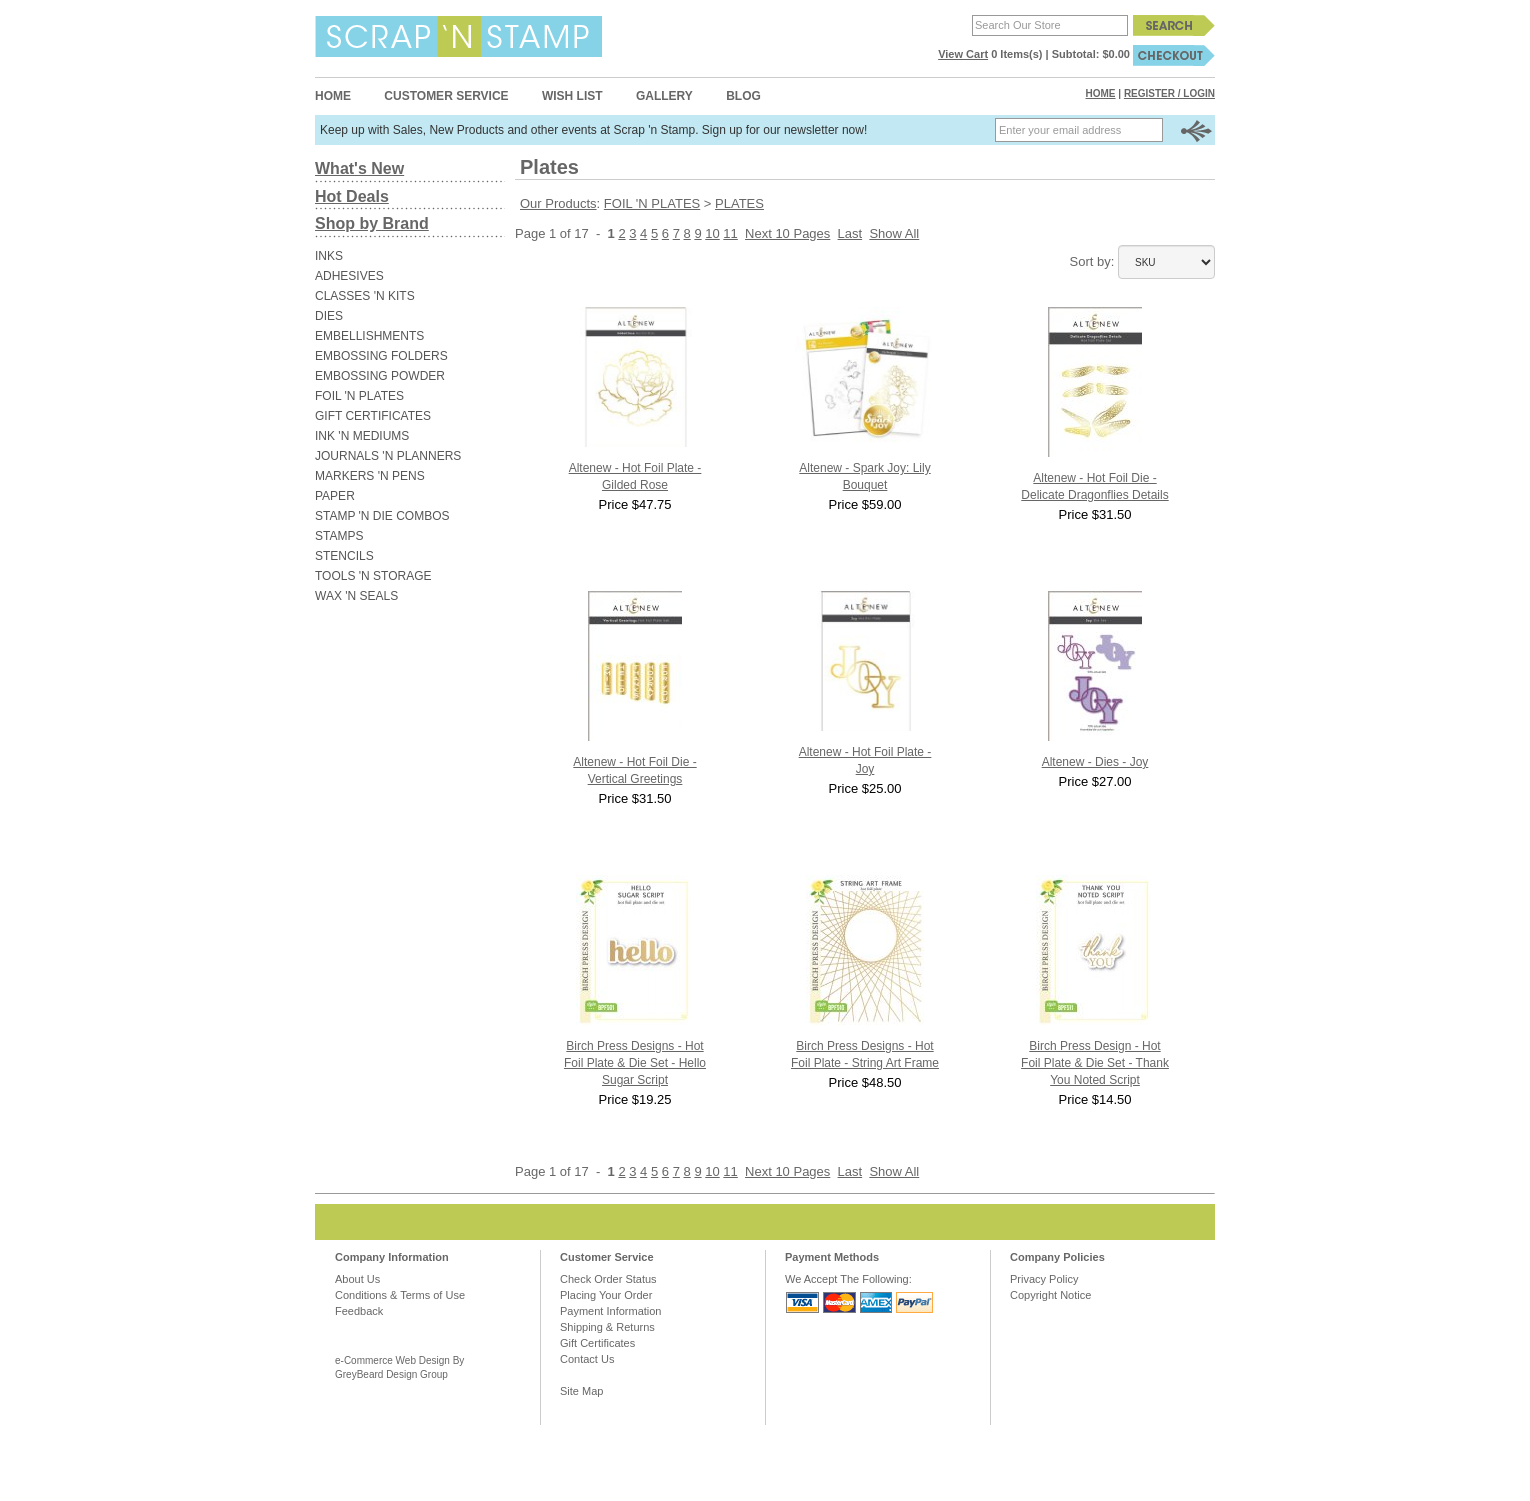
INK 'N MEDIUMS (362, 436)
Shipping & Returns (607, 1327)
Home (333, 96)
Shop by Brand (372, 223)
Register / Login (1169, 93)
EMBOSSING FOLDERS (381, 356)
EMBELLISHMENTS (369, 336)
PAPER (335, 496)
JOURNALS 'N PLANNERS (388, 456)
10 (712, 233)
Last (850, 233)
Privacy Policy (1044, 1279)
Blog (743, 96)
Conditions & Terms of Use (400, 1295)
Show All (894, 233)
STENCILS (344, 556)
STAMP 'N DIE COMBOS (382, 516)
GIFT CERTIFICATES (373, 416)
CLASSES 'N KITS (365, 296)
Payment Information (611, 1311)
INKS (329, 256)
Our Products (558, 203)
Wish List (572, 96)
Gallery (664, 96)
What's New (359, 168)
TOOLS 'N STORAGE (373, 576)
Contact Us (587, 1359)
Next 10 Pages (787, 233)
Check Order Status (608, 1279)
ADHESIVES (349, 276)
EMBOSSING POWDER (380, 376)
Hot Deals (352, 196)
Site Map (581, 1391)
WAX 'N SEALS (356, 596)
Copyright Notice (1050, 1295)
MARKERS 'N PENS (370, 476)
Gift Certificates (597, 1343)
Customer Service (446, 96)
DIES (329, 316)
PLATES (739, 203)
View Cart (963, 54)
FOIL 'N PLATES (359, 396)
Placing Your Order (606, 1295)
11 (730, 233)
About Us (357, 1279)
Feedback (359, 1311)
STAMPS (339, 536)
